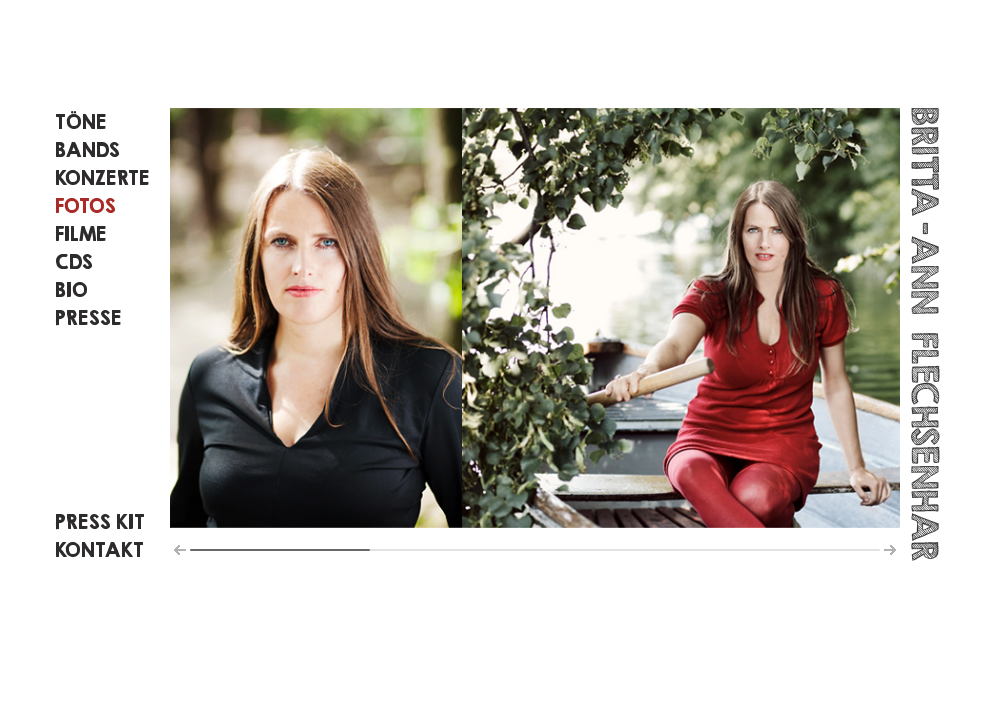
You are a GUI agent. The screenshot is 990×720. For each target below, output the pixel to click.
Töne (81, 121)
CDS (74, 261)
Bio (71, 289)
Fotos (85, 205)
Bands (87, 149)
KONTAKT (99, 549)
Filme (81, 233)
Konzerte (102, 177)
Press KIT (100, 521)
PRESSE (88, 317)
